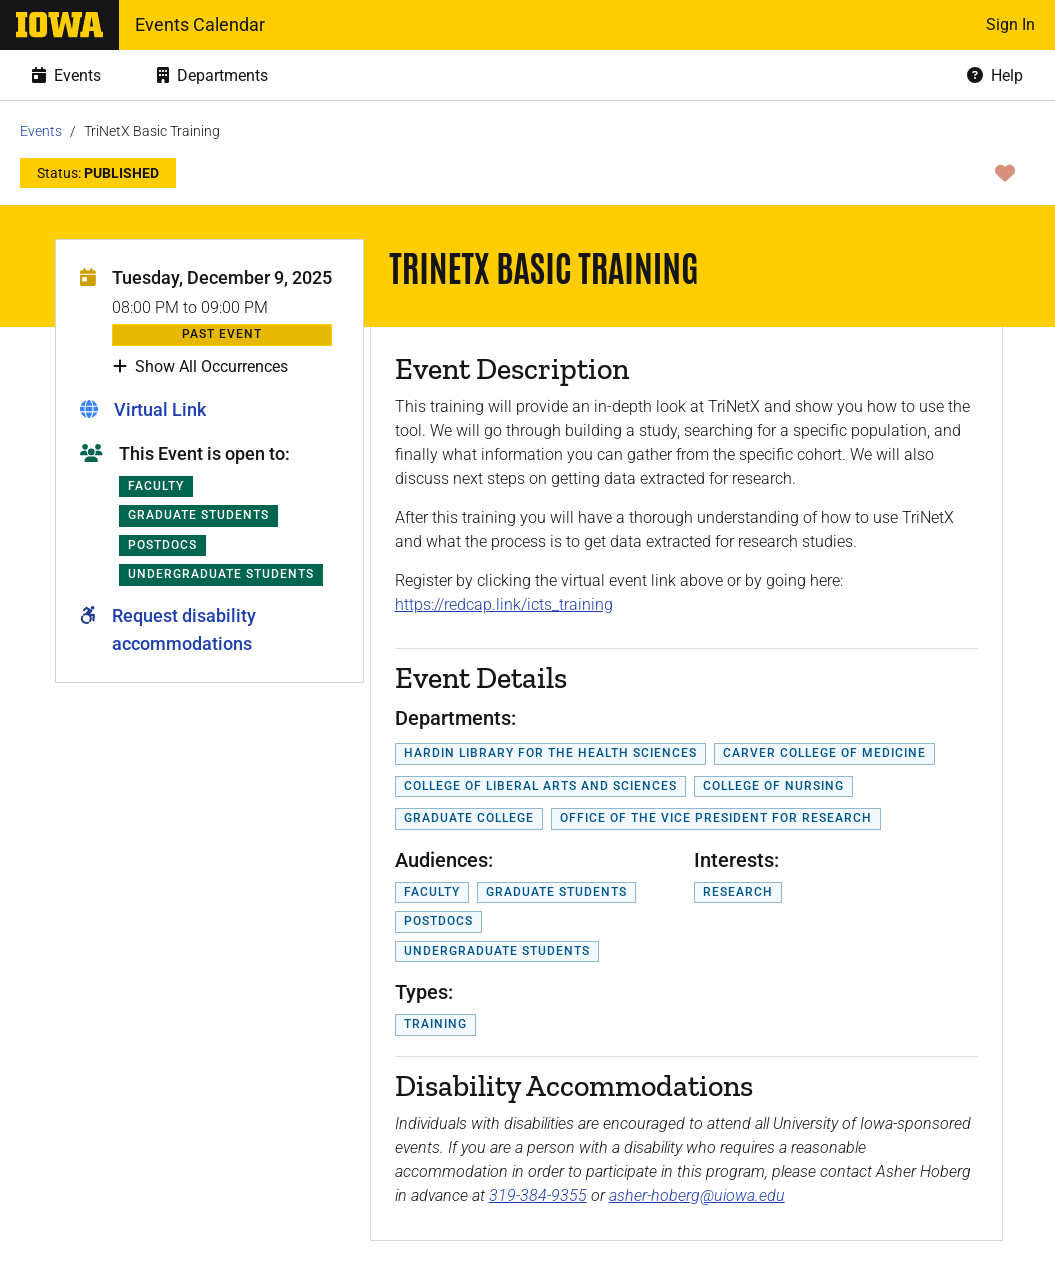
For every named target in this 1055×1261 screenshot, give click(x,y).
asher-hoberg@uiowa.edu (697, 1195)
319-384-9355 (538, 1195)
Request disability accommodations (184, 629)
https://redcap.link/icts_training (504, 604)
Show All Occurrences (200, 367)
